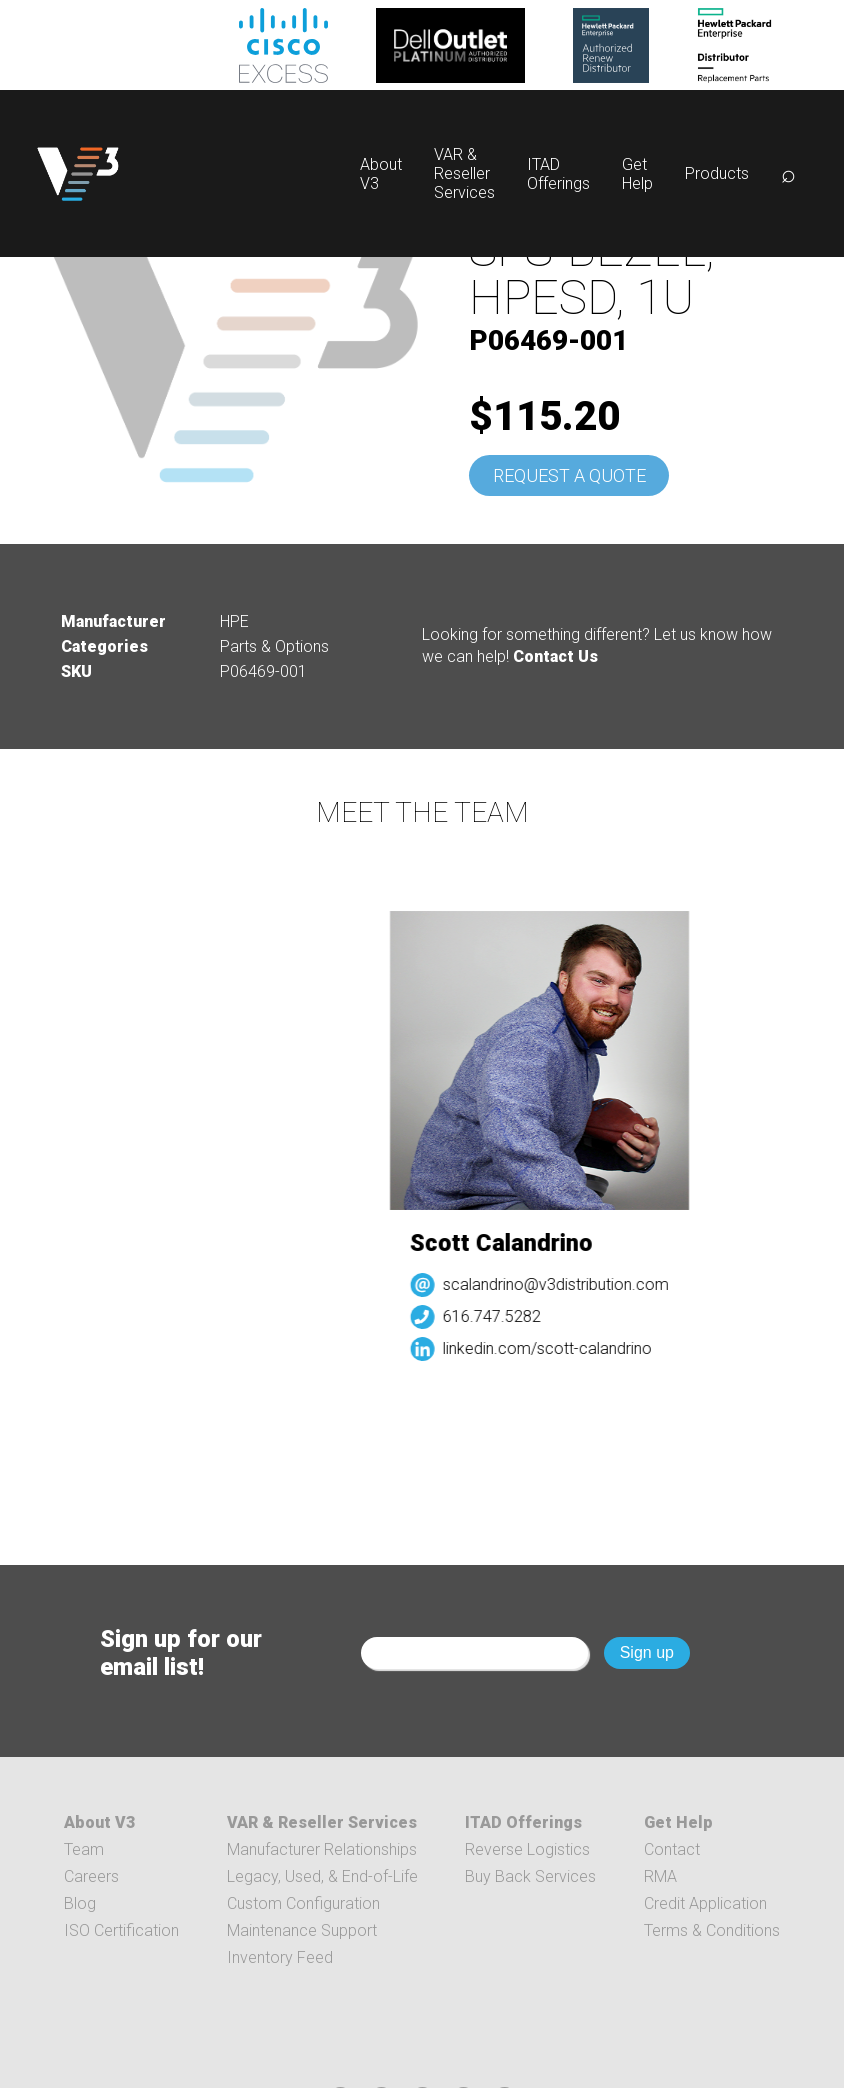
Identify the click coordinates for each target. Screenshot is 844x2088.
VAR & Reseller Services (464, 173)
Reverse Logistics (527, 1849)
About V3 (99, 1822)
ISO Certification (121, 1930)
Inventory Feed (280, 1957)
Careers (91, 1876)
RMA (660, 1876)
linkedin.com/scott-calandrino (553, 1348)
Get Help (637, 174)
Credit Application (705, 1903)
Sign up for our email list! (181, 1653)
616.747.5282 (498, 1316)
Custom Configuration (303, 1903)
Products (717, 173)
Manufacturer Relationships (322, 1849)
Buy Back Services (530, 1876)
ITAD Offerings (558, 174)
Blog (80, 1903)
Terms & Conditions (712, 1930)
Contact (672, 1849)
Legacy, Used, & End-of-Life (322, 1876)
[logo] (78, 173)
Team (84, 1849)
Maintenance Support (302, 1930)
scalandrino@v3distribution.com (562, 1284)
